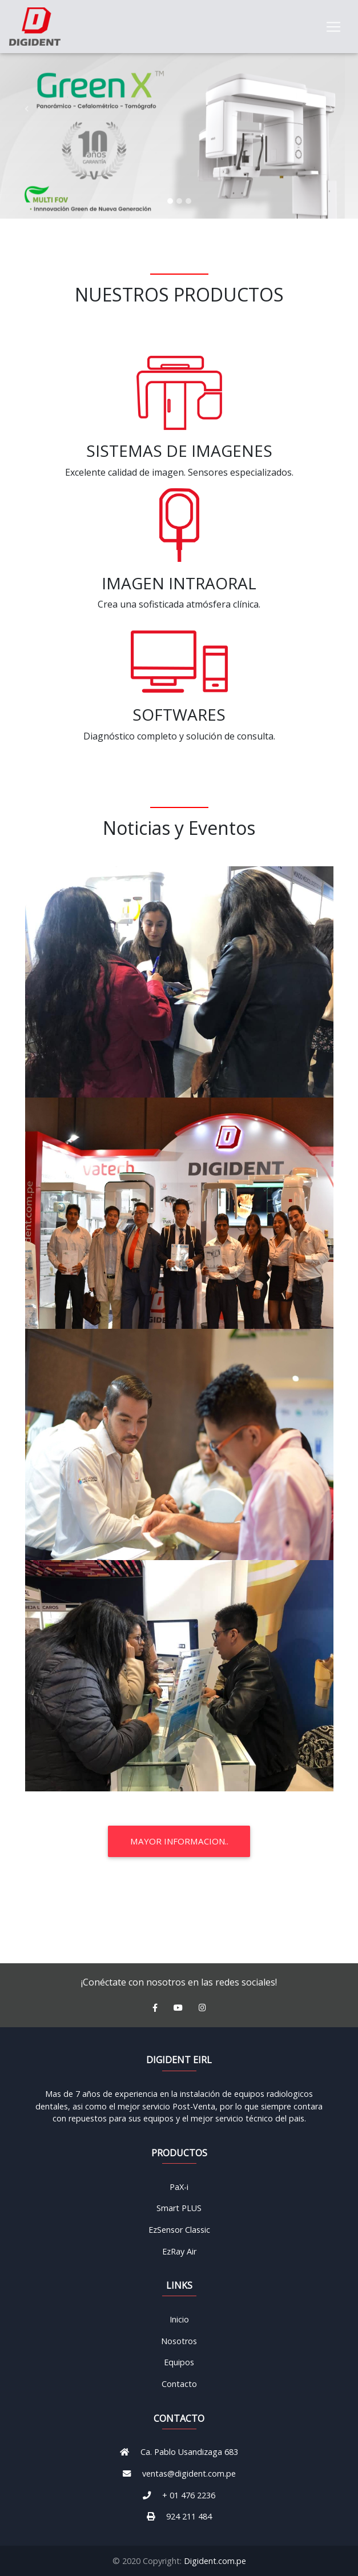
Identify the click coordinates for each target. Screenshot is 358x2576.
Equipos (179, 2362)
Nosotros (179, 2341)
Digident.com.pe (215, 2560)
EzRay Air (179, 2251)
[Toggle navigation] (333, 29)
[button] (27, 109)
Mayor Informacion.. (179, 1841)
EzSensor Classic (179, 2229)
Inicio (179, 2319)
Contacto (179, 2383)
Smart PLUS (179, 2208)
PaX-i (179, 2186)
